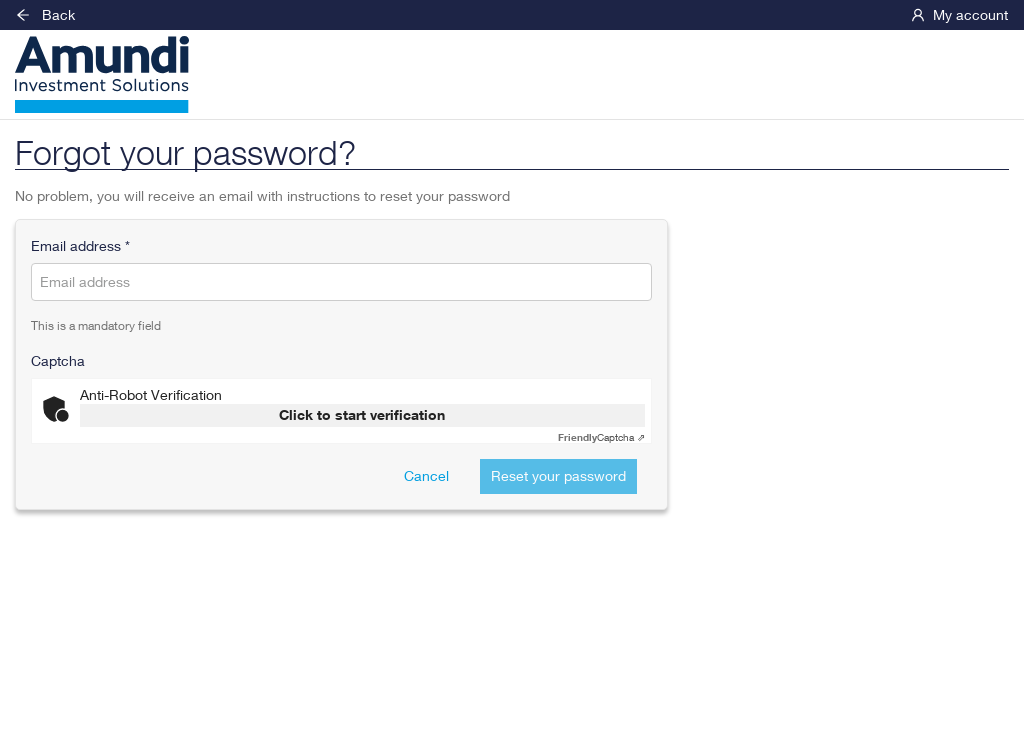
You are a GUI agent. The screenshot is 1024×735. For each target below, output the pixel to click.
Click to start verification (362, 414)
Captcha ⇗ (601, 437)
